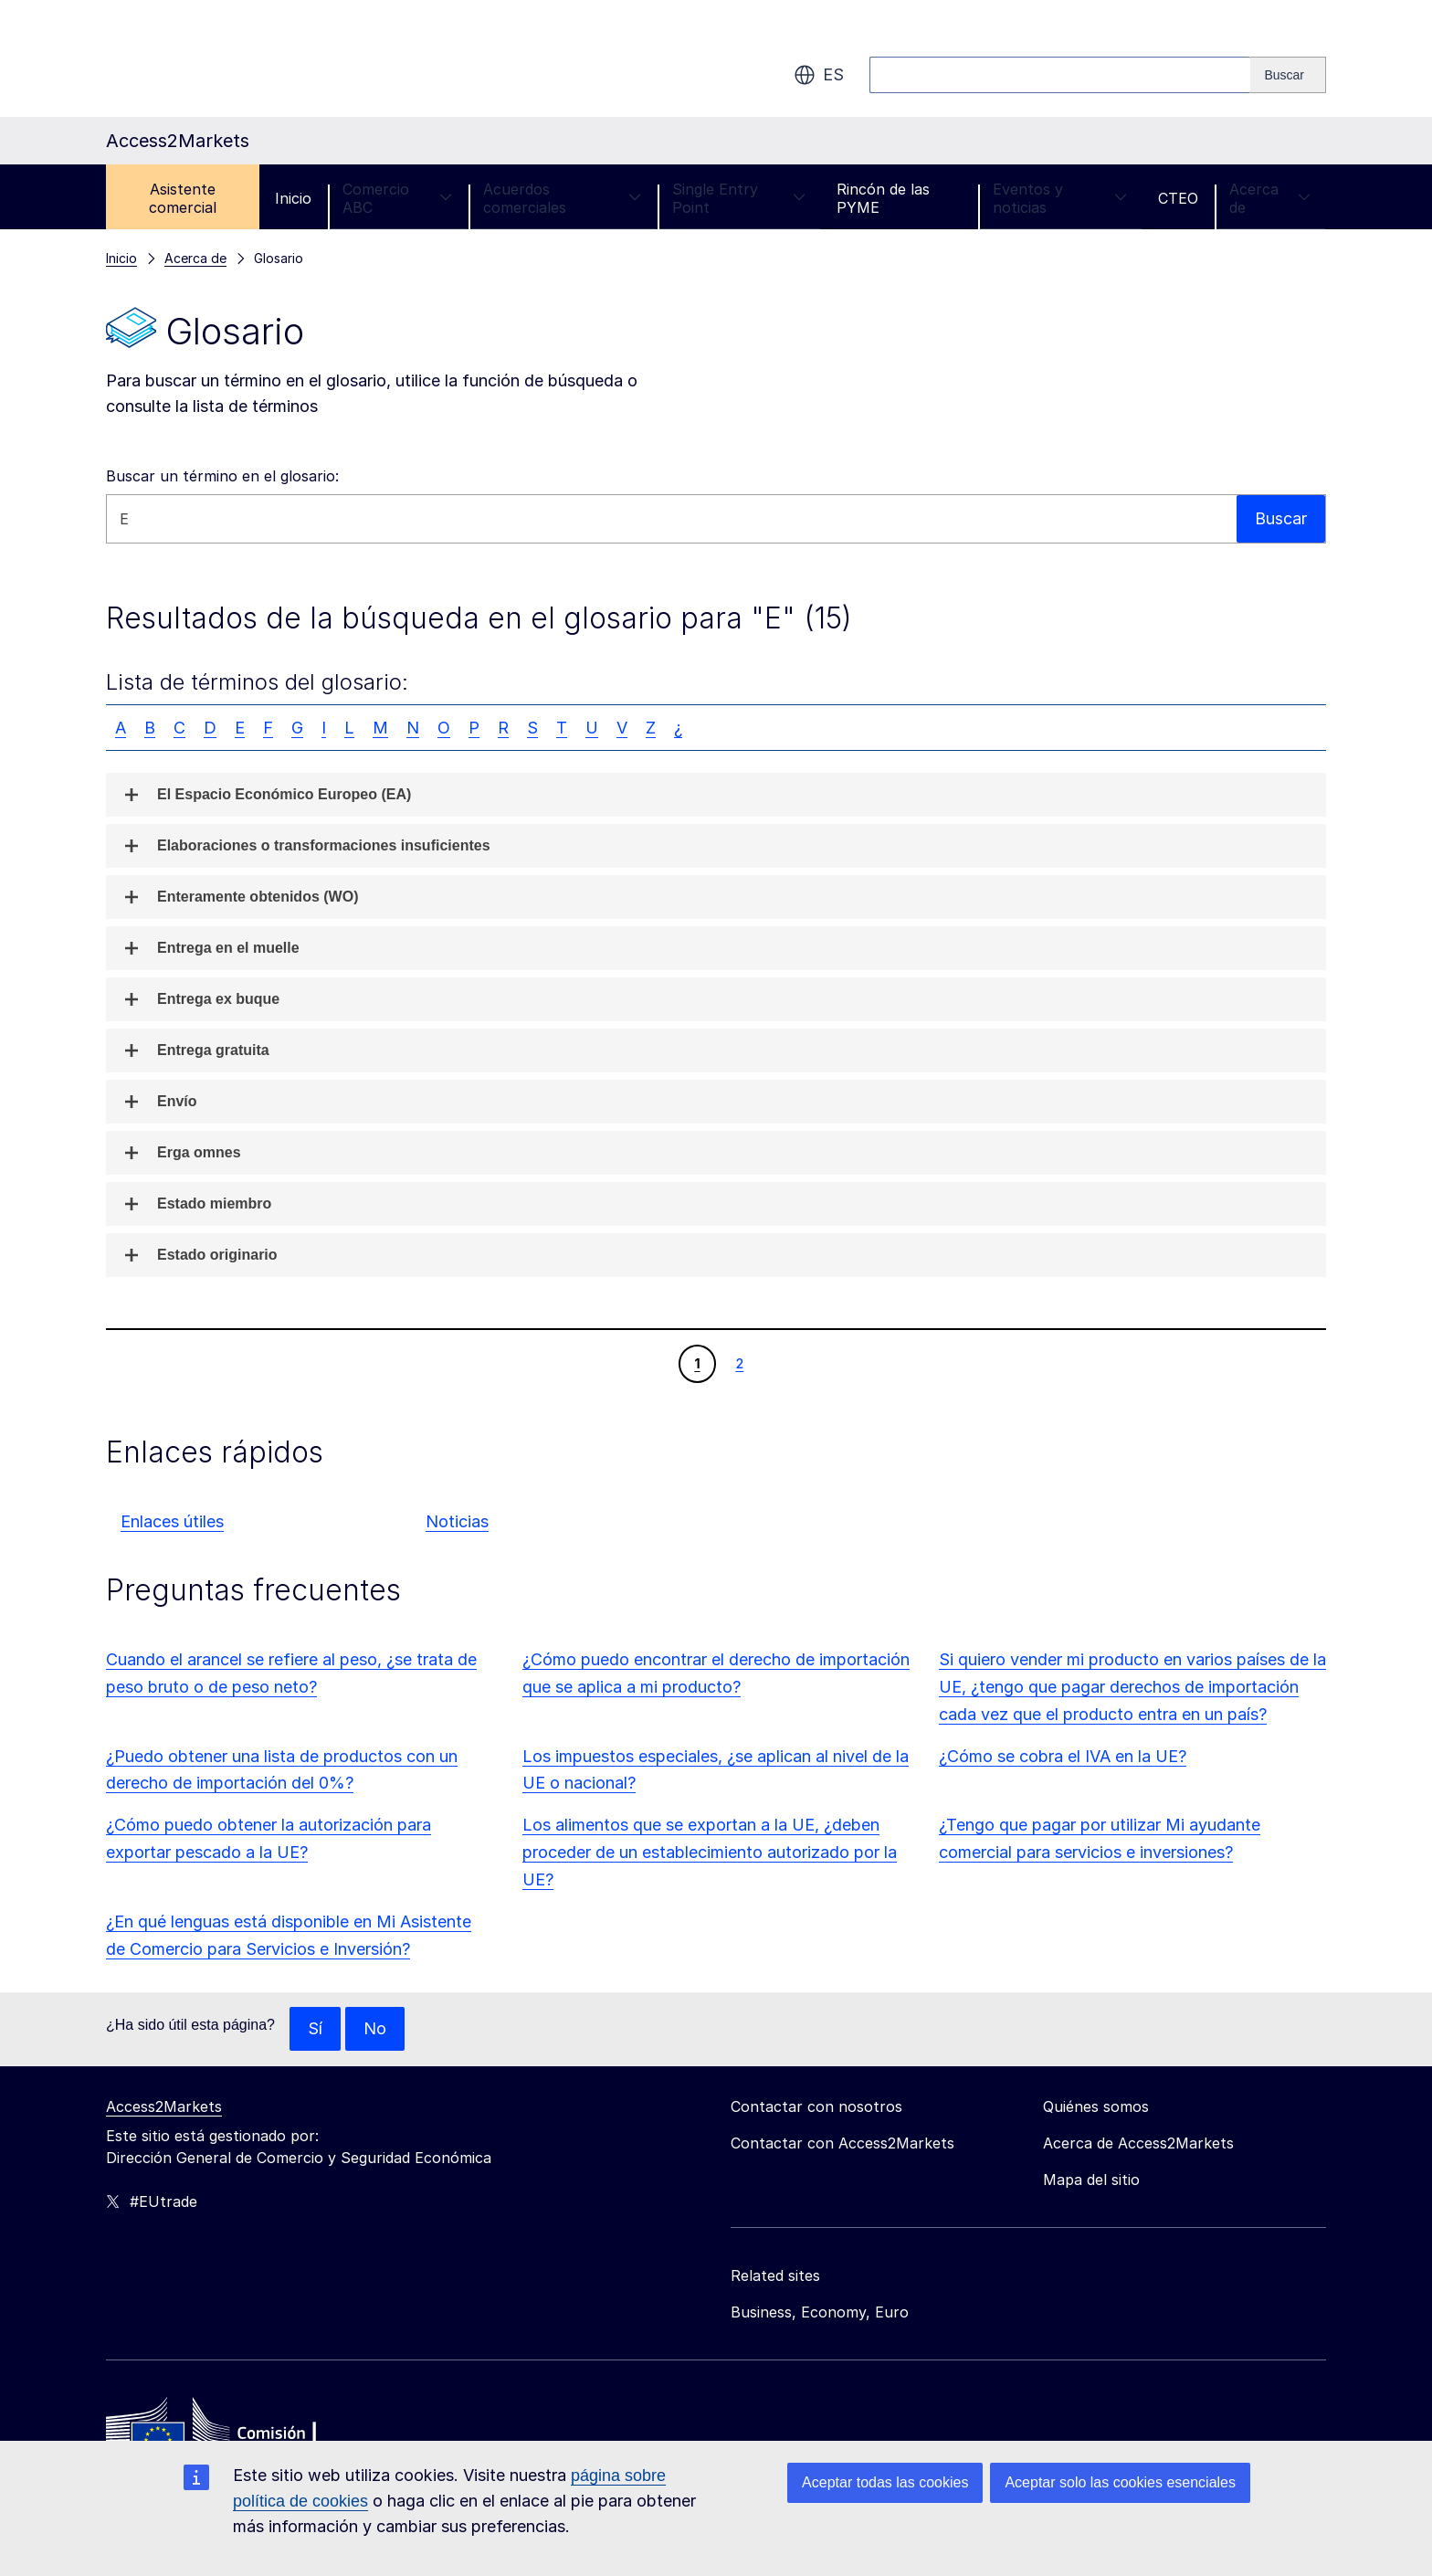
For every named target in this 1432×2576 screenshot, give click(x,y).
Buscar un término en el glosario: (222, 476)
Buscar (1281, 518)
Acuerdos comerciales (562, 198)
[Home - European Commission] (238, 2432)
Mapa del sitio (1091, 2179)
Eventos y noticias (1060, 198)
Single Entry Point (739, 198)
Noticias (457, 1521)
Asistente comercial (182, 198)
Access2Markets (164, 2106)
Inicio (293, 198)
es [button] (819, 75)
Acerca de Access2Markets (1138, 2143)
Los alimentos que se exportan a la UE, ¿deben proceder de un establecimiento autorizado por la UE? (709, 1852)
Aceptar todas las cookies (885, 2482)
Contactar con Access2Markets (842, 2143)
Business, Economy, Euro (820, 2312)
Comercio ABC (397, 198)
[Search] (1288, 75)
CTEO (1178, 198)
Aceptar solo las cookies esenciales (1120, 2482)
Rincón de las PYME (883, 198)
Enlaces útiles (172, 1521)
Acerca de (1270, 198)
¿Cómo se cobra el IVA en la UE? (1062, 1756)
